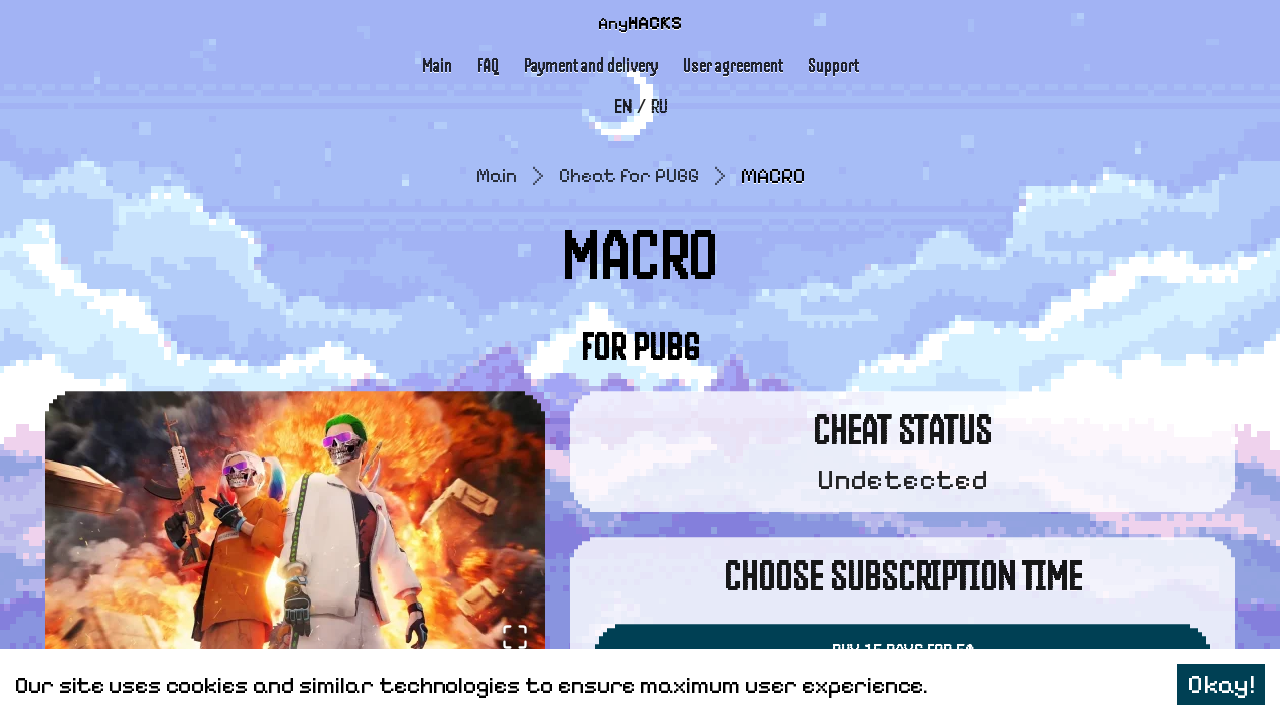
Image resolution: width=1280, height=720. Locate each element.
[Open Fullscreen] (511, 624)
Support (830, 60)
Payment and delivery (591, 60)
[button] (295, 520)
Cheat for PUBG (631, 165)
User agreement (730, 60)
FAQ (489, 60)
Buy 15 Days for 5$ (903, 640)
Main (439, 60)
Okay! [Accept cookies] (1221, 684)
